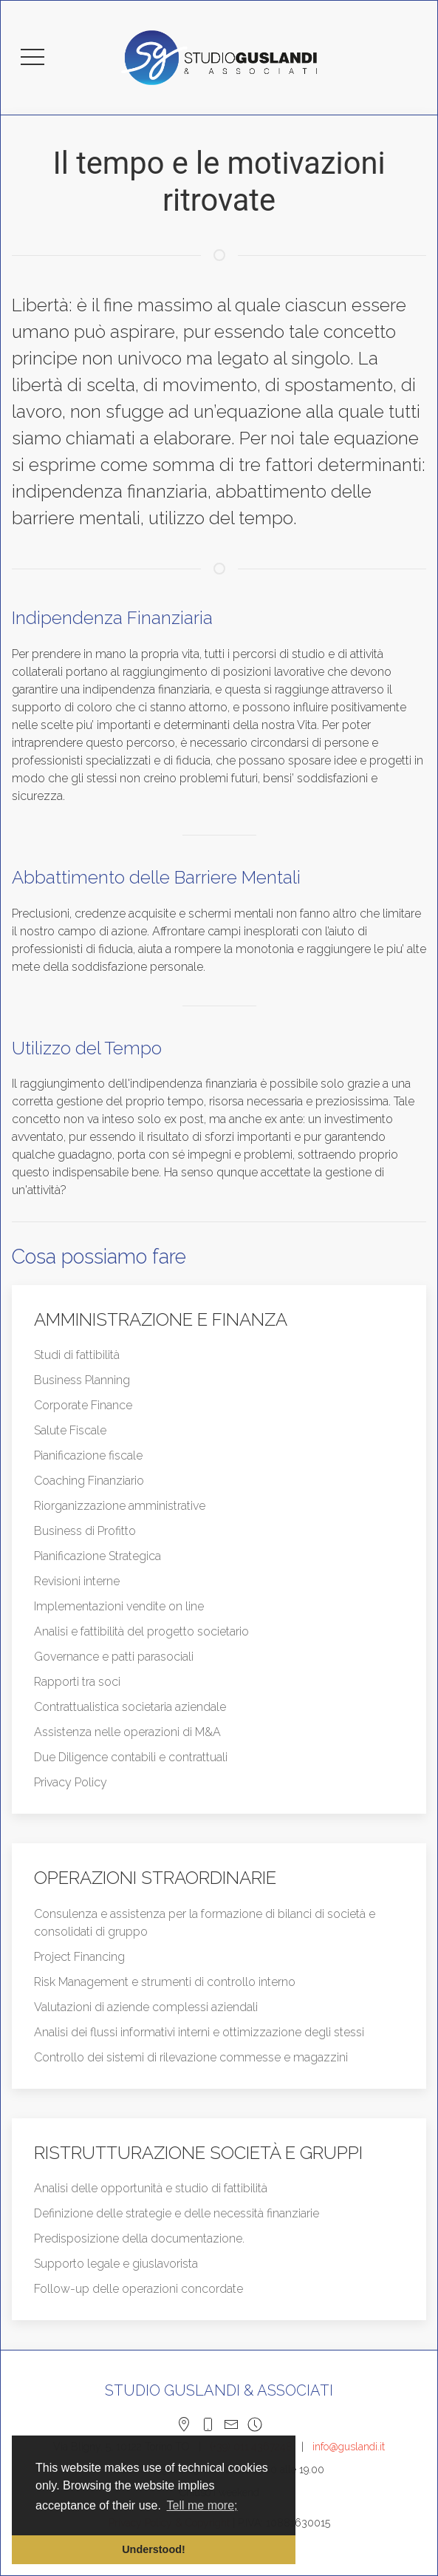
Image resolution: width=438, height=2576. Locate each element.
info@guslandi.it (348, 2447)
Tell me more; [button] (202, 2505)
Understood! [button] (153, 2549)
